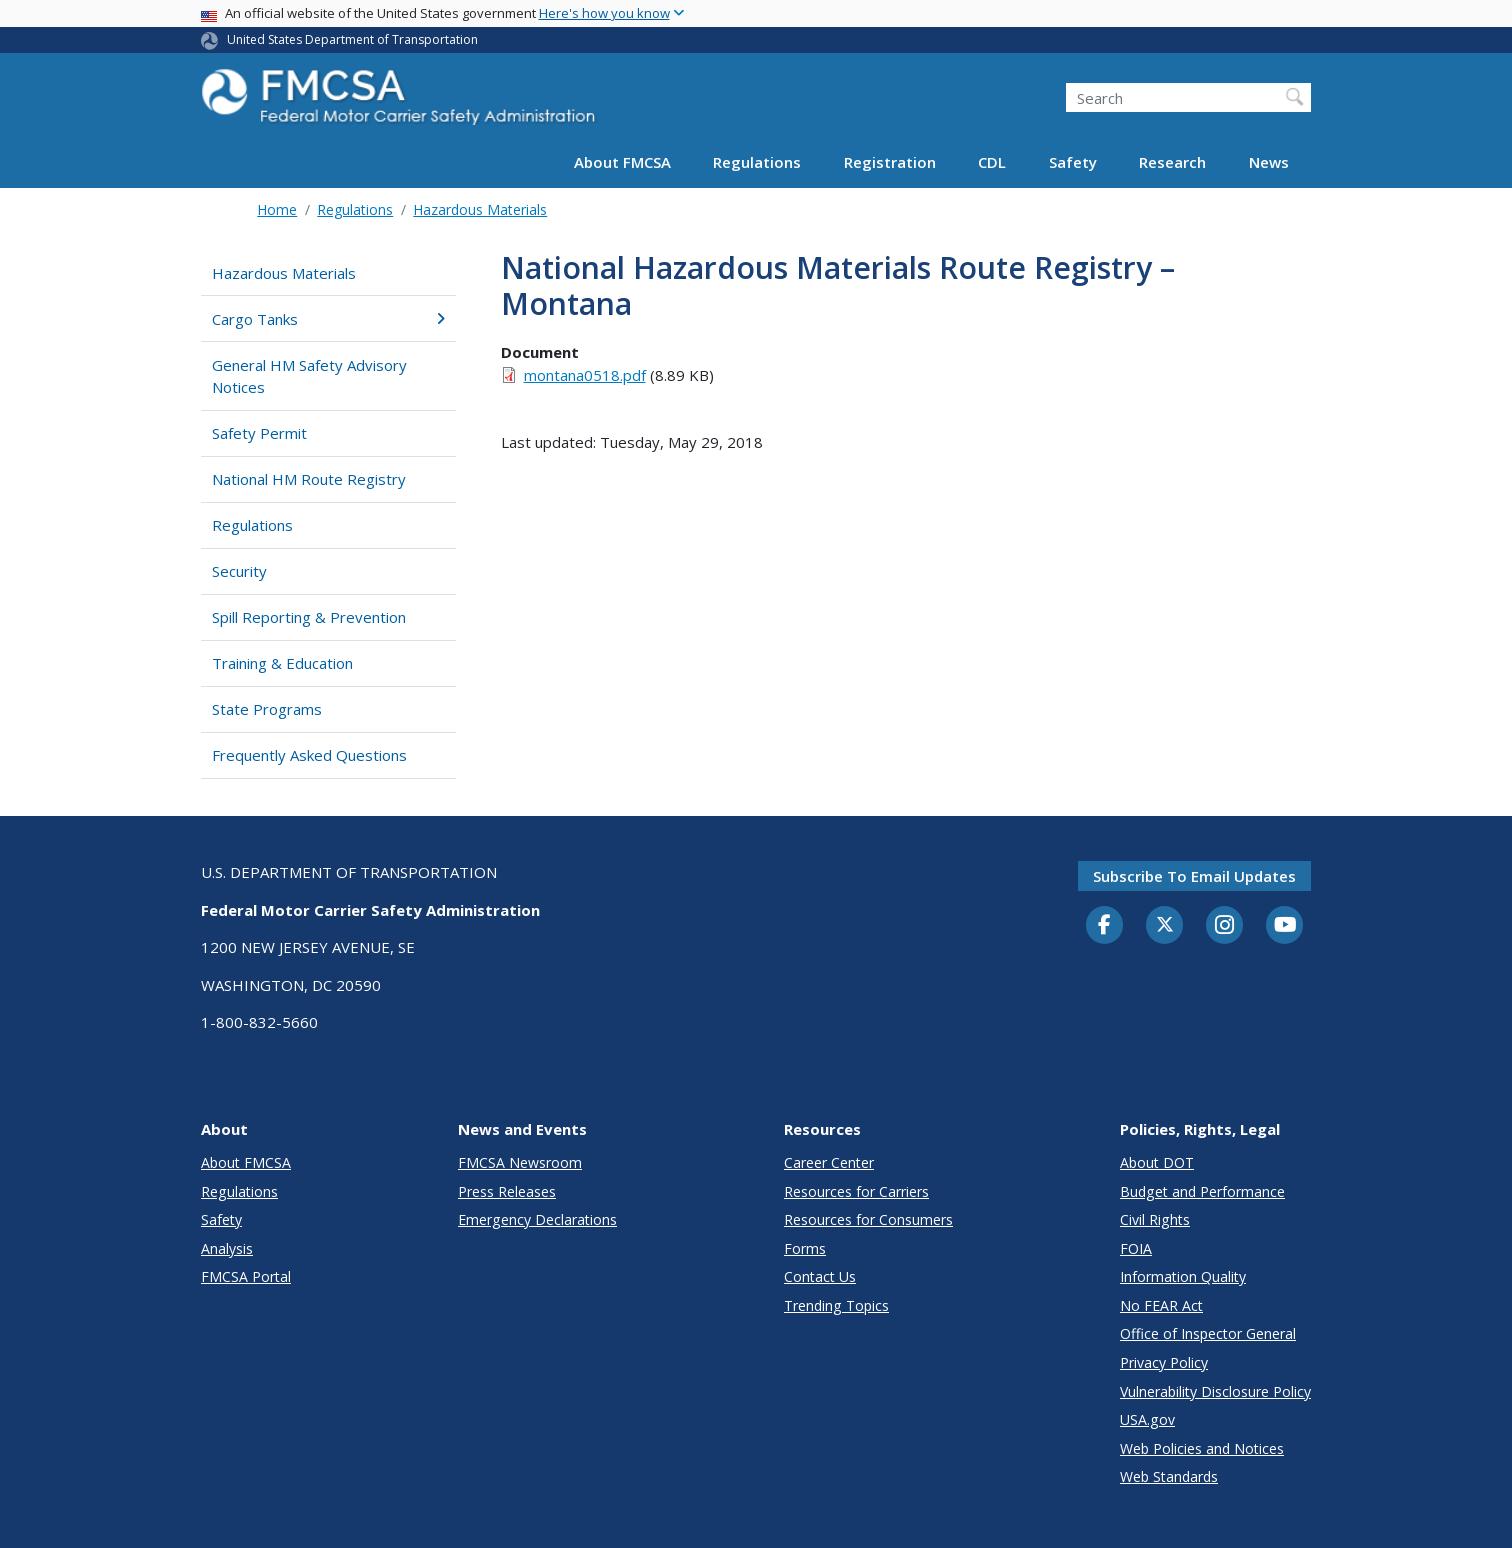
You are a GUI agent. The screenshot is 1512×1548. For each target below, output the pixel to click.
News (1269, 162)
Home (277, 209)
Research (1172, 162)
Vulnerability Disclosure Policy (1215, 1391)
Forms (805, 1248)
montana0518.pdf (585, 375)
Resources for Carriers (856, 1191)
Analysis (227, 1248)
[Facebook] (1105, 926)
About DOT (1157, 1162)
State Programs (267, 709)
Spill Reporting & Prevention (309, 617)
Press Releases (507, 1191)
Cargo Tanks (328, 319)
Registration (890, 162)
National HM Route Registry (309, 479)
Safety (1073, 162)
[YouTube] (1285, 926)
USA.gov (1147, 1419)
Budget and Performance (1202, 1191)
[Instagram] (1225, 927)
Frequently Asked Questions (309, 755)
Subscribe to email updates (1194, 876)
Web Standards (1169, 1476)
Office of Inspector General (1208, 1333)
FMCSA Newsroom (520, 1162)
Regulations (757, 162)
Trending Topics (836, 1305)
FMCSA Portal (246, 1276)
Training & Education (282, 663)
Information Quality (1183, 1276)
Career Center (829, 1162)
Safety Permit (259, 433)
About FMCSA (622, 162)
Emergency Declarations (537, 1219)
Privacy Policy (1164, 1362)
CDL (992, 162)
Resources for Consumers (868, 1219)
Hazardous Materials (480, 209)
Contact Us (820, 1276)
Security (239, 571)
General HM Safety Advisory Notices (309, 376)
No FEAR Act (1161, 1305)
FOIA (1136, 1248)
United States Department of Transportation (352, 39)
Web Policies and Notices (1202, 1448)
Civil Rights (1155, 1219)
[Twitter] (1165, 925)
